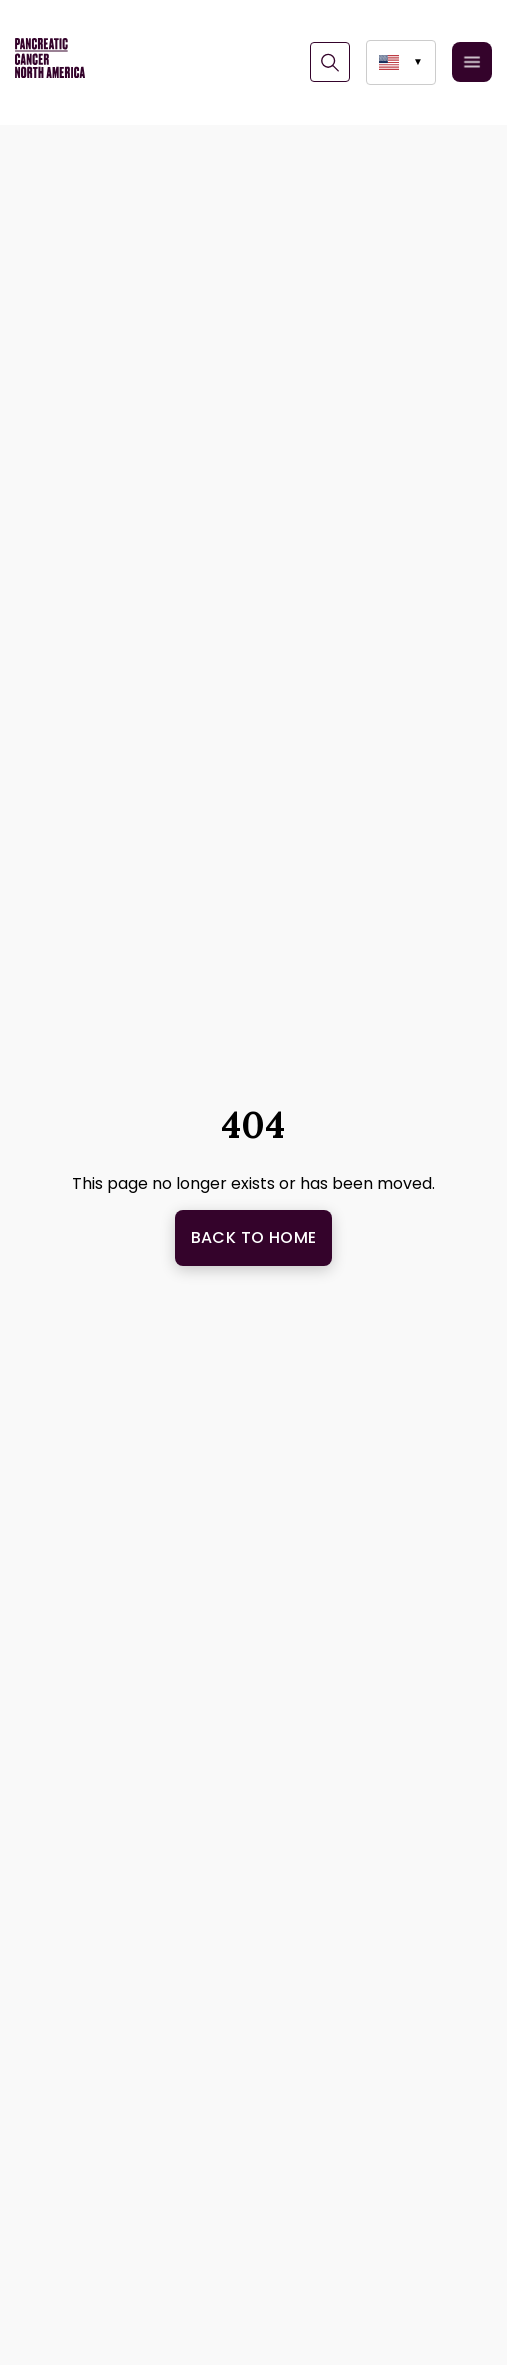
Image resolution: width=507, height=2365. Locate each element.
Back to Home (254, 1237)
